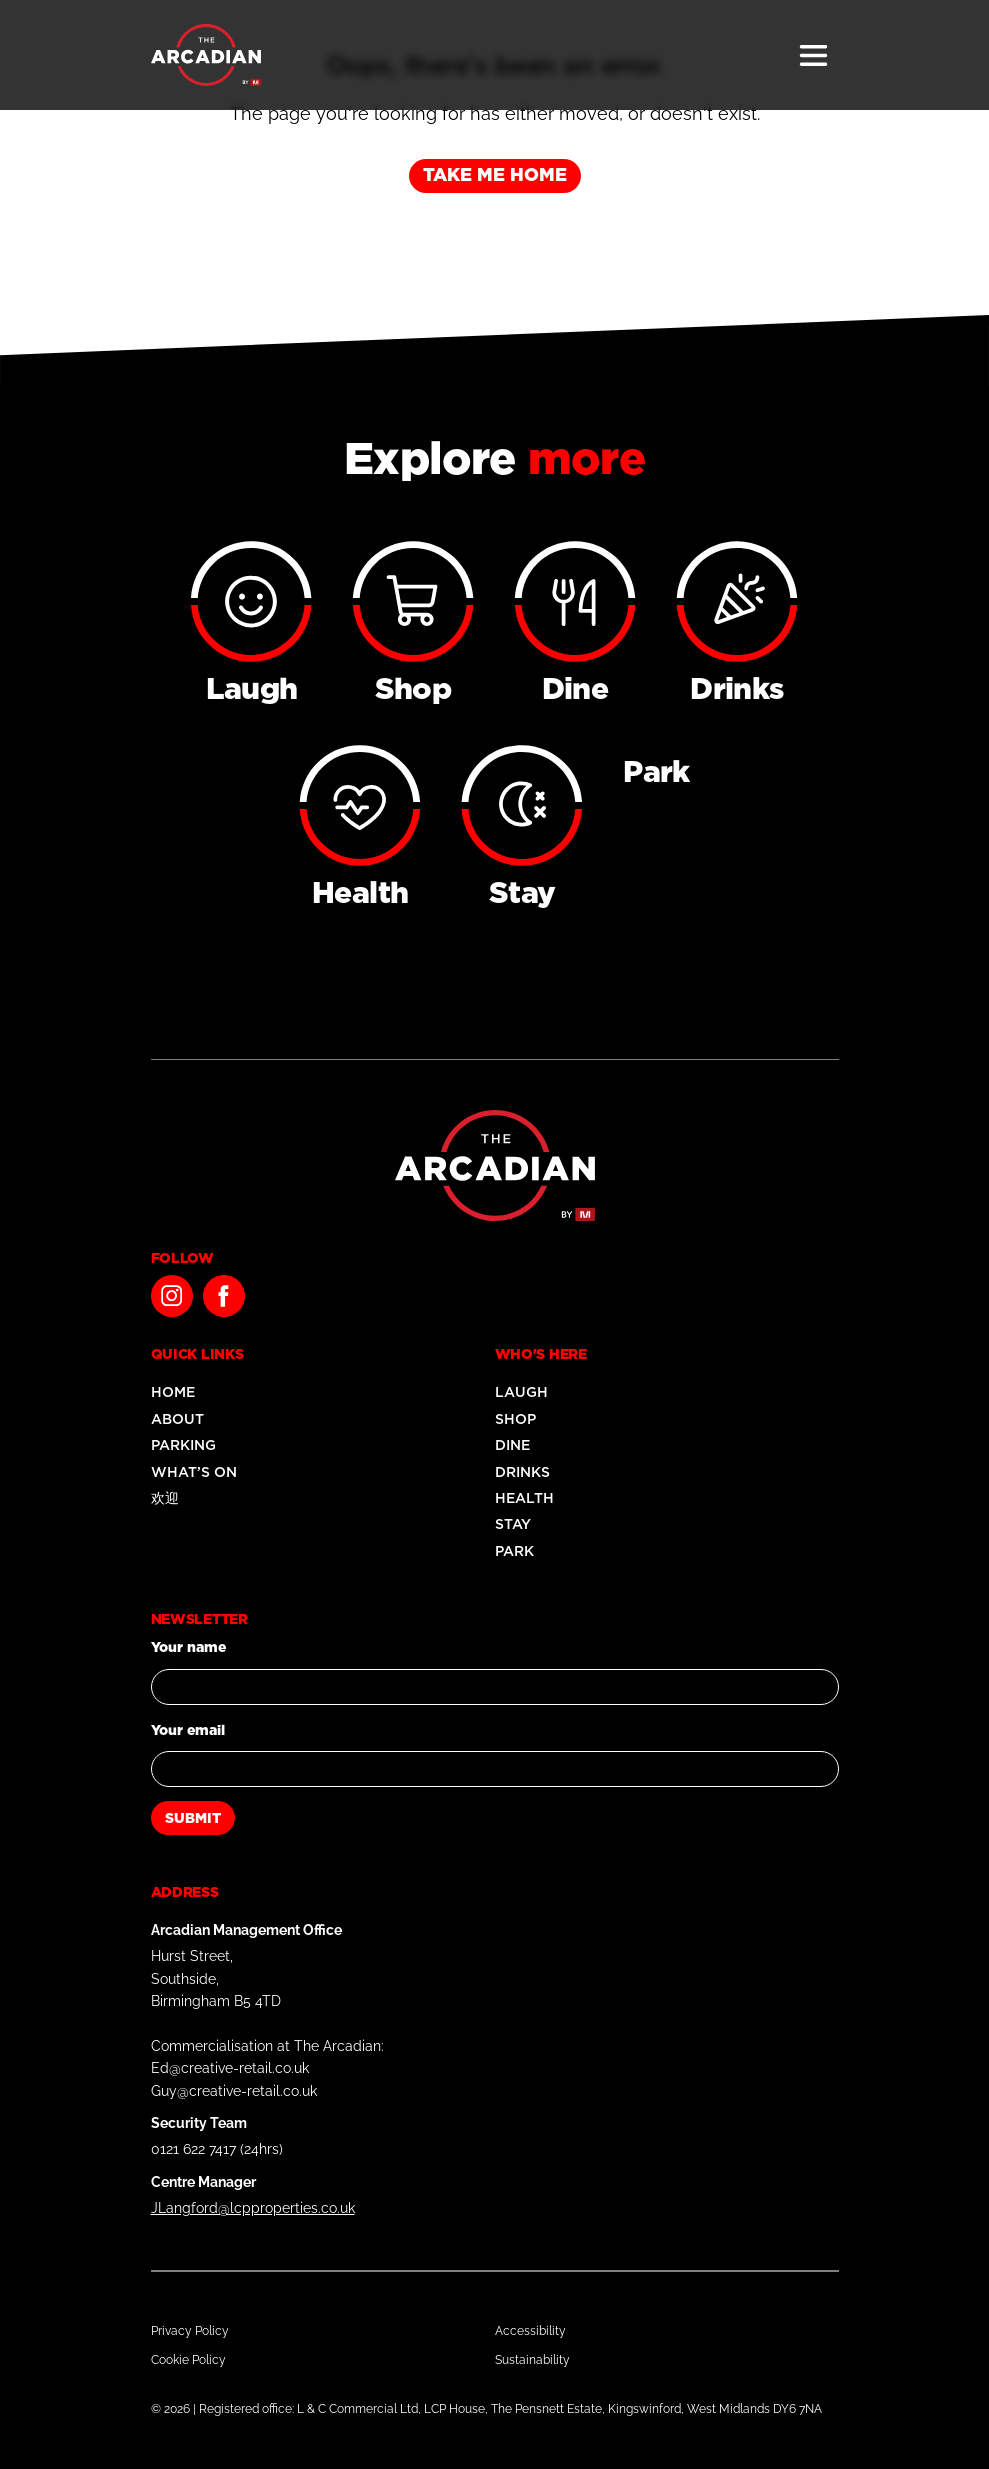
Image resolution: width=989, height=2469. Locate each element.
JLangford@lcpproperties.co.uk (253, 2208)
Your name (188, 1647)
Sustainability (532, 2360)
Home (173, 1392)
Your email (188, 1730)
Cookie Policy (188, 2360)
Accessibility (530, 2331)
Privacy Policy (190, 2331)
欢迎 (165, 1498)
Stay (513, 1524)
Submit (193, 1818)
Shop (515, 1419)
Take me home (495, 174)
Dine (512, 1445)
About (177, 1419)
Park (514, 1551)
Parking (183, 1445)
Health (524, 1498)
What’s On (194, 1472)
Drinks (522, 1472)
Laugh (521, 1392)
